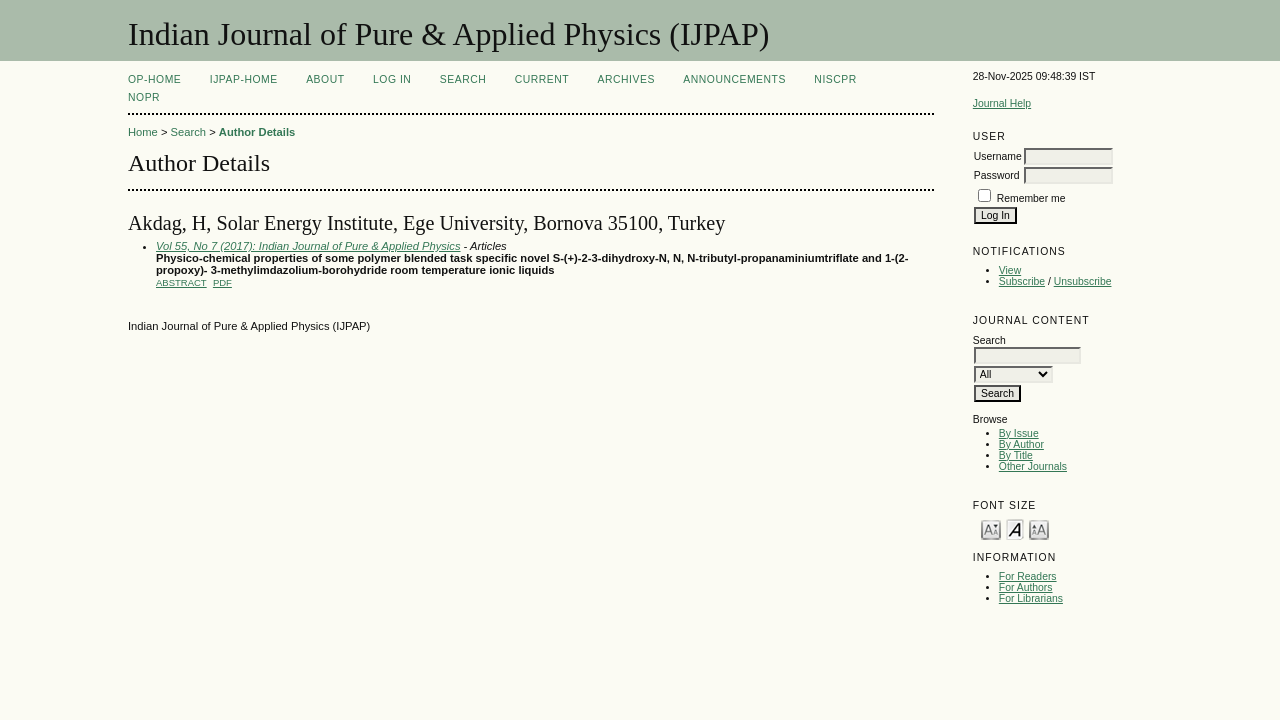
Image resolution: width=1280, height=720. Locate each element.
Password (997, 175)
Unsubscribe (1083, 281)
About (325, 79)
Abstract (181, 282)
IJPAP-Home (244, 79)
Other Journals (1033, 466)
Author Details (257, 132)
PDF (222, 282)
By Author (1021, 444)
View (1010, 270)
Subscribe (1022, 281)
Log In (392, 79)
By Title (1016, 455)
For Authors (1026, 587)
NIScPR (835, 79)
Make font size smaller (991, 528)
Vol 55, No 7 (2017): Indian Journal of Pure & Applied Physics (308, 246)
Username (998, 156)
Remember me (1031, 198)
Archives (626, 79)
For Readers (1028, 576)
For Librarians (1031, 598)
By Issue (1019, 433)
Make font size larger (1039, 528)
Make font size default (1015, 528)
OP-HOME (154, 79)
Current (542, 79)
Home (143, 132)
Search (463, 79)
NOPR (144, 97)
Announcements (734, 79)
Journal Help (1002, 103)
